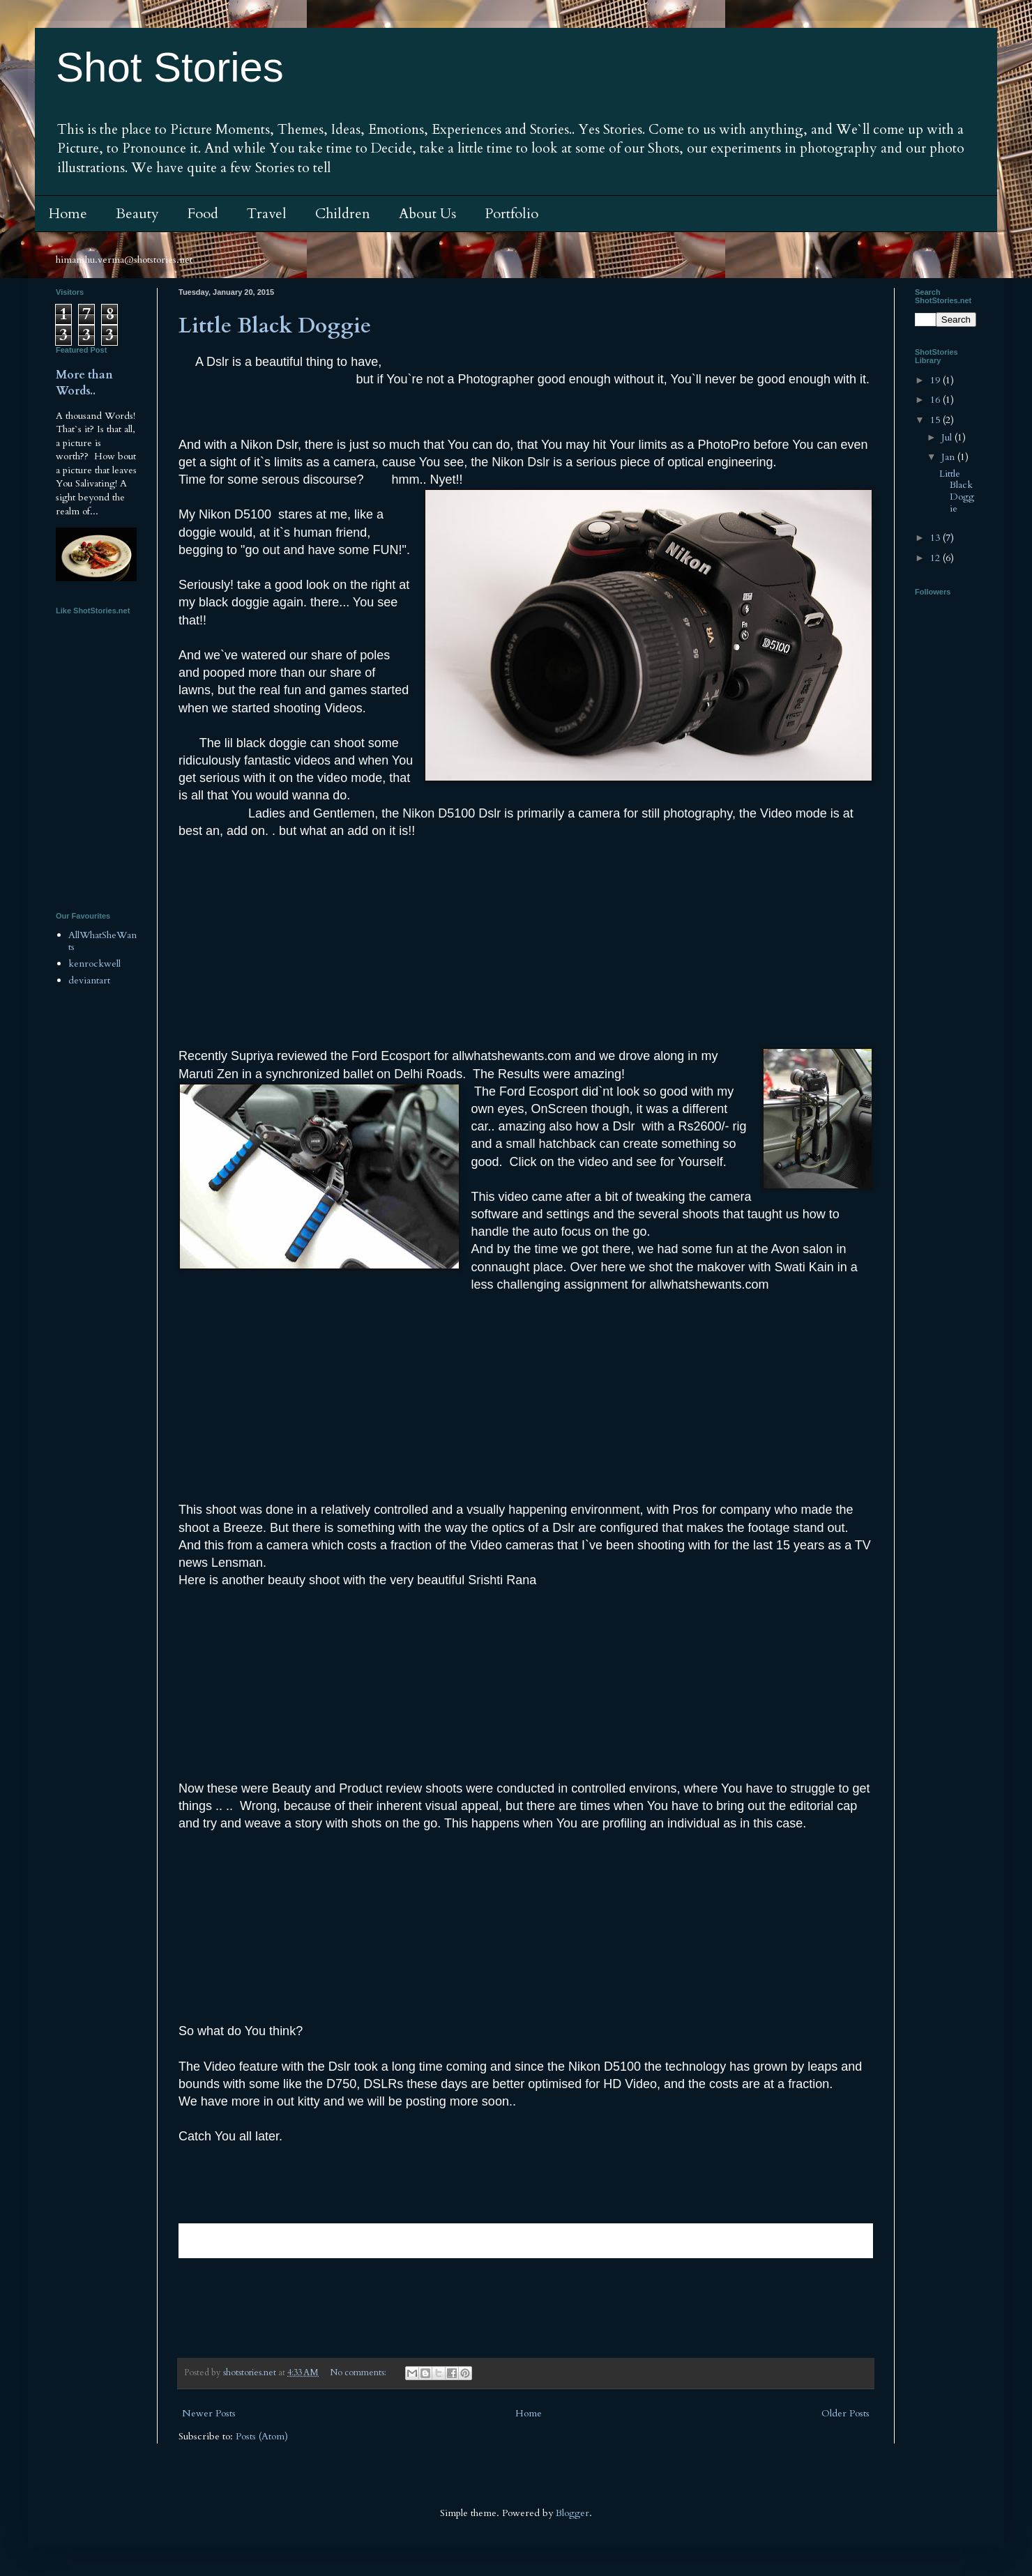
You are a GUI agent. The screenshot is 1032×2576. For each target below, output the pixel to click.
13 (936, 537)
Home (68, 213)
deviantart (89, 980)
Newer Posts (209, 2413)
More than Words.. (84, 383)
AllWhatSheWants (102, 940)
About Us (427, 213)
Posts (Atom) (262, 2436)
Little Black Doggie (275, 326)
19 (936, 380)
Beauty (137, 213)
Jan (949, 456)
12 (936, 558)
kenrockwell (94, 963)
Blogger (572, 2513)
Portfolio (511, 213)
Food (203, 213)
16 (936, 399)
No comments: (359, 2373)
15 (936, 420)
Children (342, 213)
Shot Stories (170, 67)
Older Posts (845, 2413)
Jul (948, 437)
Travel (267, 213)
